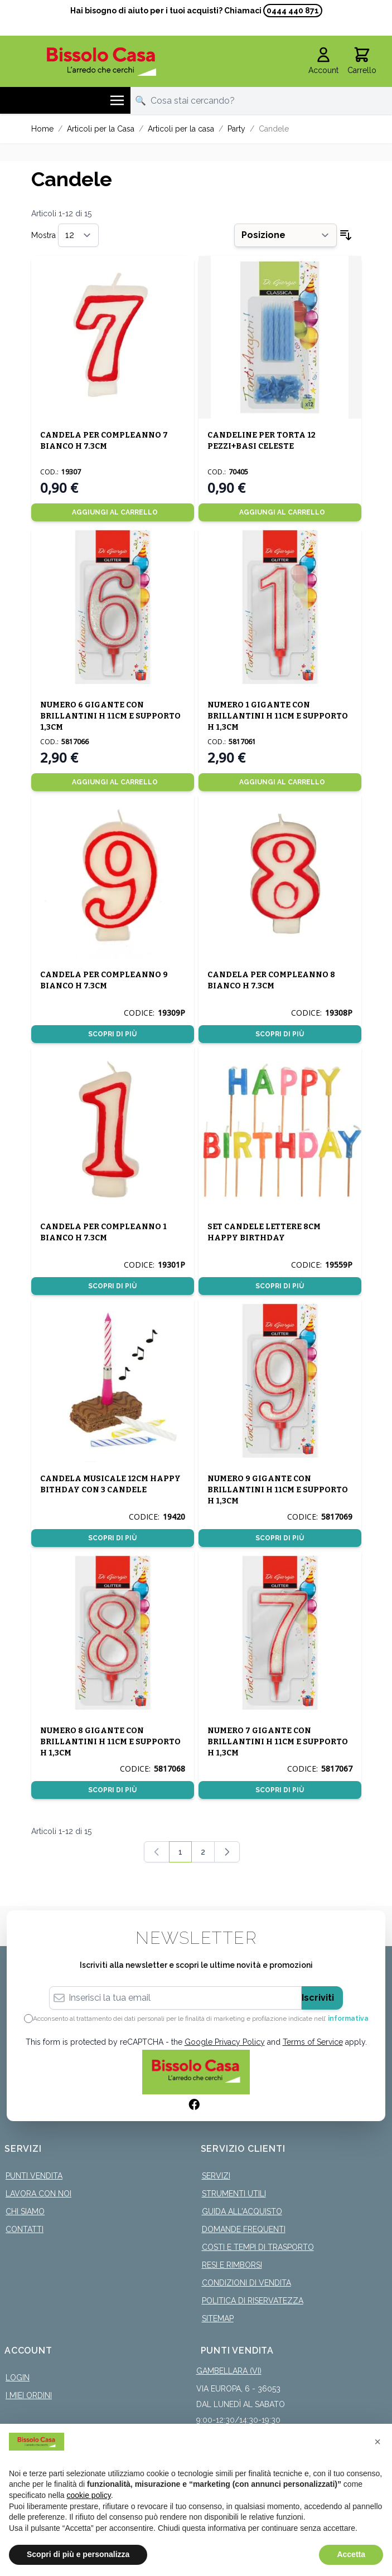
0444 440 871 (293, 10)
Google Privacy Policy (225, 2041)
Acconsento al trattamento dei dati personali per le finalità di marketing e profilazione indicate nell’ (201, 2018)
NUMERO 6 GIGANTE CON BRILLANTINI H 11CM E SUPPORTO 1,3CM (110, 716)
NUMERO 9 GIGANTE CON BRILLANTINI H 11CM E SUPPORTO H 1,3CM (277, 1490)
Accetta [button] (351, 2554)
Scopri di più (112, 1034)
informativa (348, 2018)
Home (42, 128)
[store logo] (101, 61)
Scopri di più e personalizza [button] (78, 2554)
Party (236, 128)
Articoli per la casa (181, 128)
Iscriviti (318, 1997)
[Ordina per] (285, 235)
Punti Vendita (34, 2175)
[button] (377, 2442)
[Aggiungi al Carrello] (112, 512)
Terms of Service (313, 2041)
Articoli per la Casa (100, 128)
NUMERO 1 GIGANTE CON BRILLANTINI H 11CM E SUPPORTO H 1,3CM (277, 716)
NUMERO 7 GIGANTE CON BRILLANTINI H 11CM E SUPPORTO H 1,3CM (277, 1742)
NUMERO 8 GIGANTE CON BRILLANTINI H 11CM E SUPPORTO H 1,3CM (110, 1742)
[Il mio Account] (323, 61)
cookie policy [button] (89, 2495)
